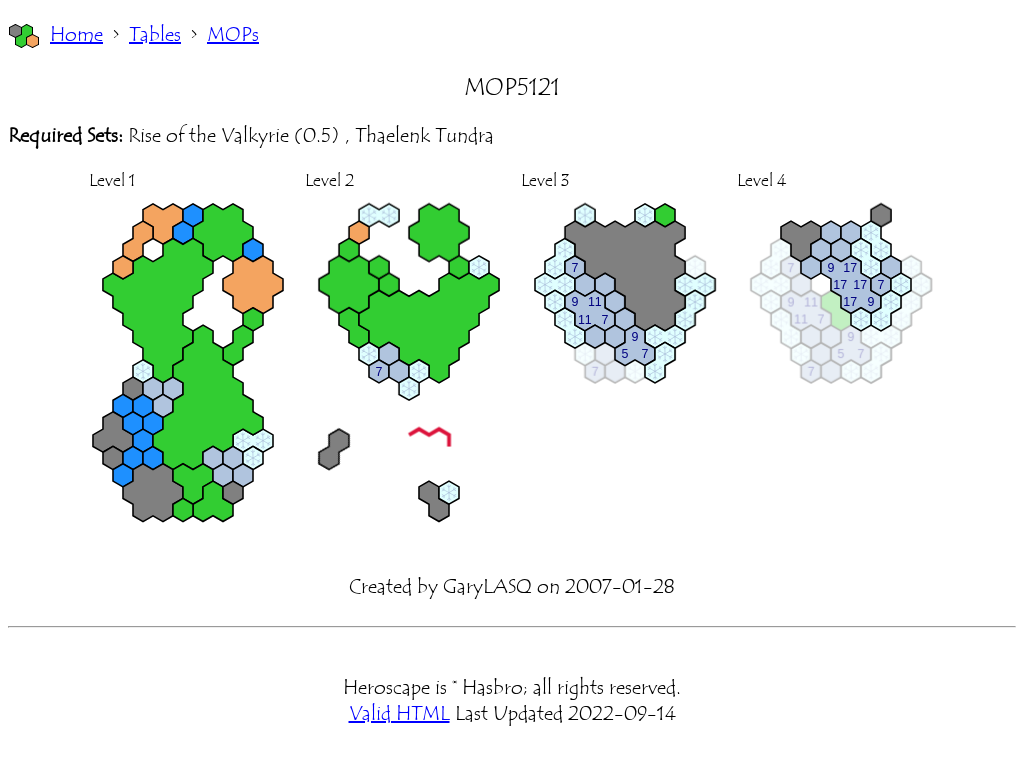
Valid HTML (399, 714)
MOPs (233, 35)
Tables (155, 35)
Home (76, 35)
